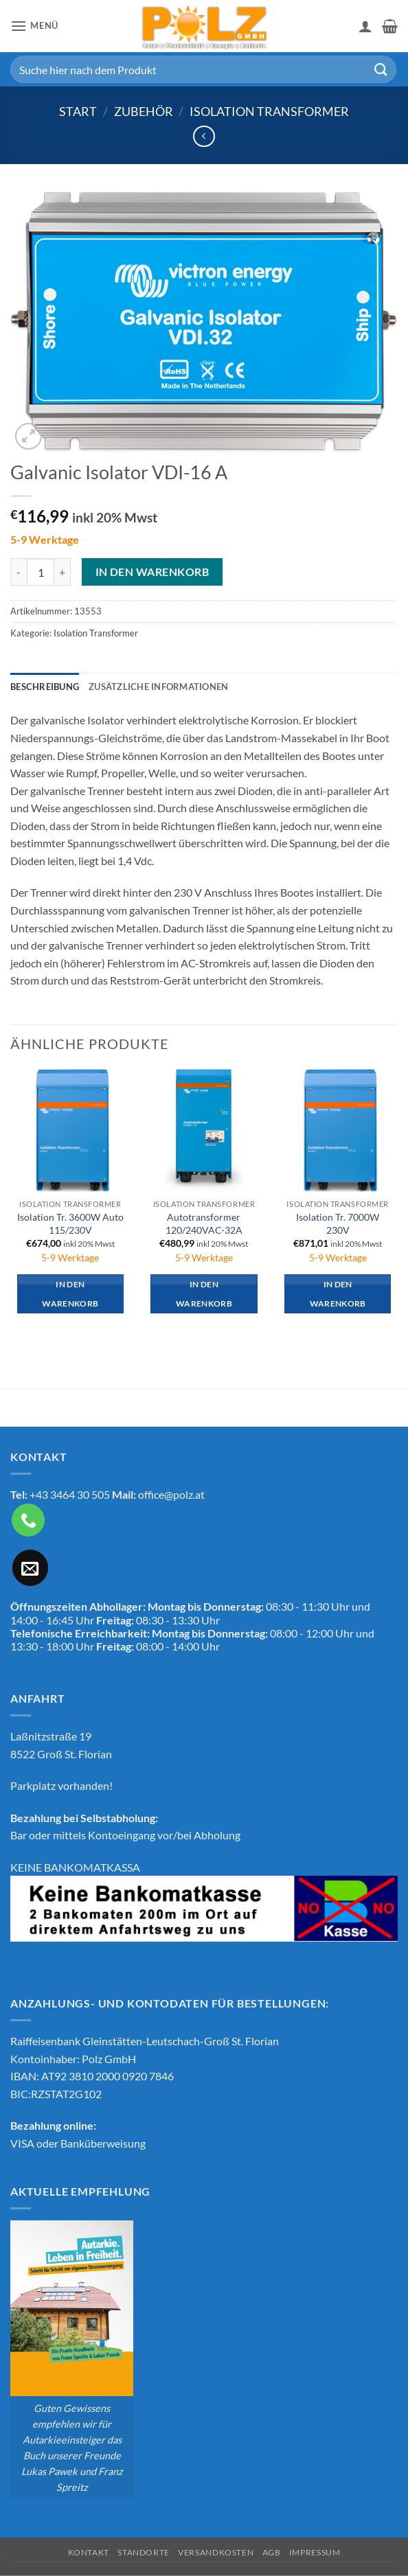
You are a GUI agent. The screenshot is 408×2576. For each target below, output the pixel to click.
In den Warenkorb (152, 572)
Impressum (315, 2552)
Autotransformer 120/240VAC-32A (204, 1223)
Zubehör (143, 111)
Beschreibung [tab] (44, 686)
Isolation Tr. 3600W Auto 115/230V (70, 1223)
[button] (34, 26)
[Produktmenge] (40, 572)
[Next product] (203, 136)
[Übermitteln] (381, 69)
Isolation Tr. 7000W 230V (337, 1223)
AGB (271, 2552)
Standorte (143, 2552)
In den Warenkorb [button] (70, 1294)
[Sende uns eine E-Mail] (30, 1567)
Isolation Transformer (269, 111)
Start (78, 111)
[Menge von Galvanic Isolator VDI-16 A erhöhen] (62, 572)
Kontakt (88, 2552)
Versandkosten (215, 2552)
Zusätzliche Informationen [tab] (158, 686)
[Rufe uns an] (28, 1520)
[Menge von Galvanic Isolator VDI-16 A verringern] (18, 572)
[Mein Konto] (365, 26)
